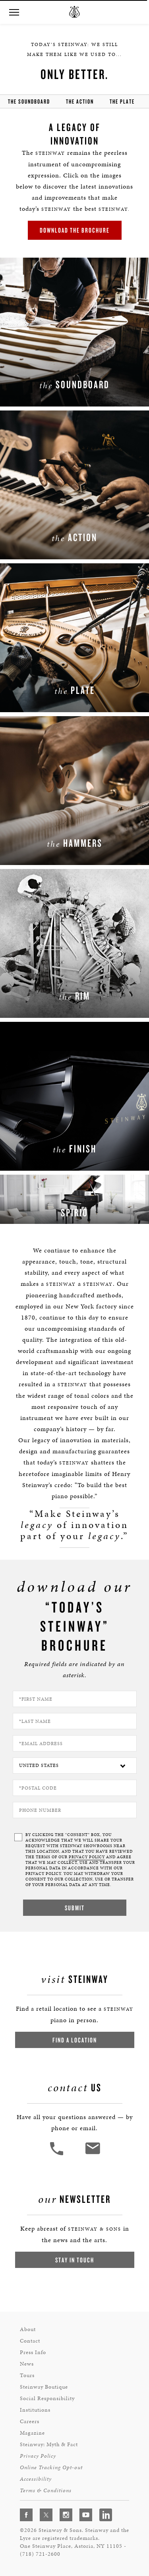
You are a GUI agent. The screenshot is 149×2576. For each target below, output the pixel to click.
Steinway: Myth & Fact (49, 2444)
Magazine (32, 2433)
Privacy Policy (38, 2456)
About (28, 2329)
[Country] (75, 1765)
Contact (30, 2341)
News (27, 2364)
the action (80, 101)
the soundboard (29, 101)
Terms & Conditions (46, 2490)
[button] (14, 12)
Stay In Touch (74, 2260)
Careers (29, 2421)
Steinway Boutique (44, 2387)
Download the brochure (75, 230)
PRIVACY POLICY (87, 1857)
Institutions (35, 2410)
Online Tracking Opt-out (51, 2467)
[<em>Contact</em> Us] (92, 2154)
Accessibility (36, 2479)
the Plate (122, 101)
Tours (27, 2375)
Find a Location (74, 2040)
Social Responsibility (47, 2398)
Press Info (33, 2352)
